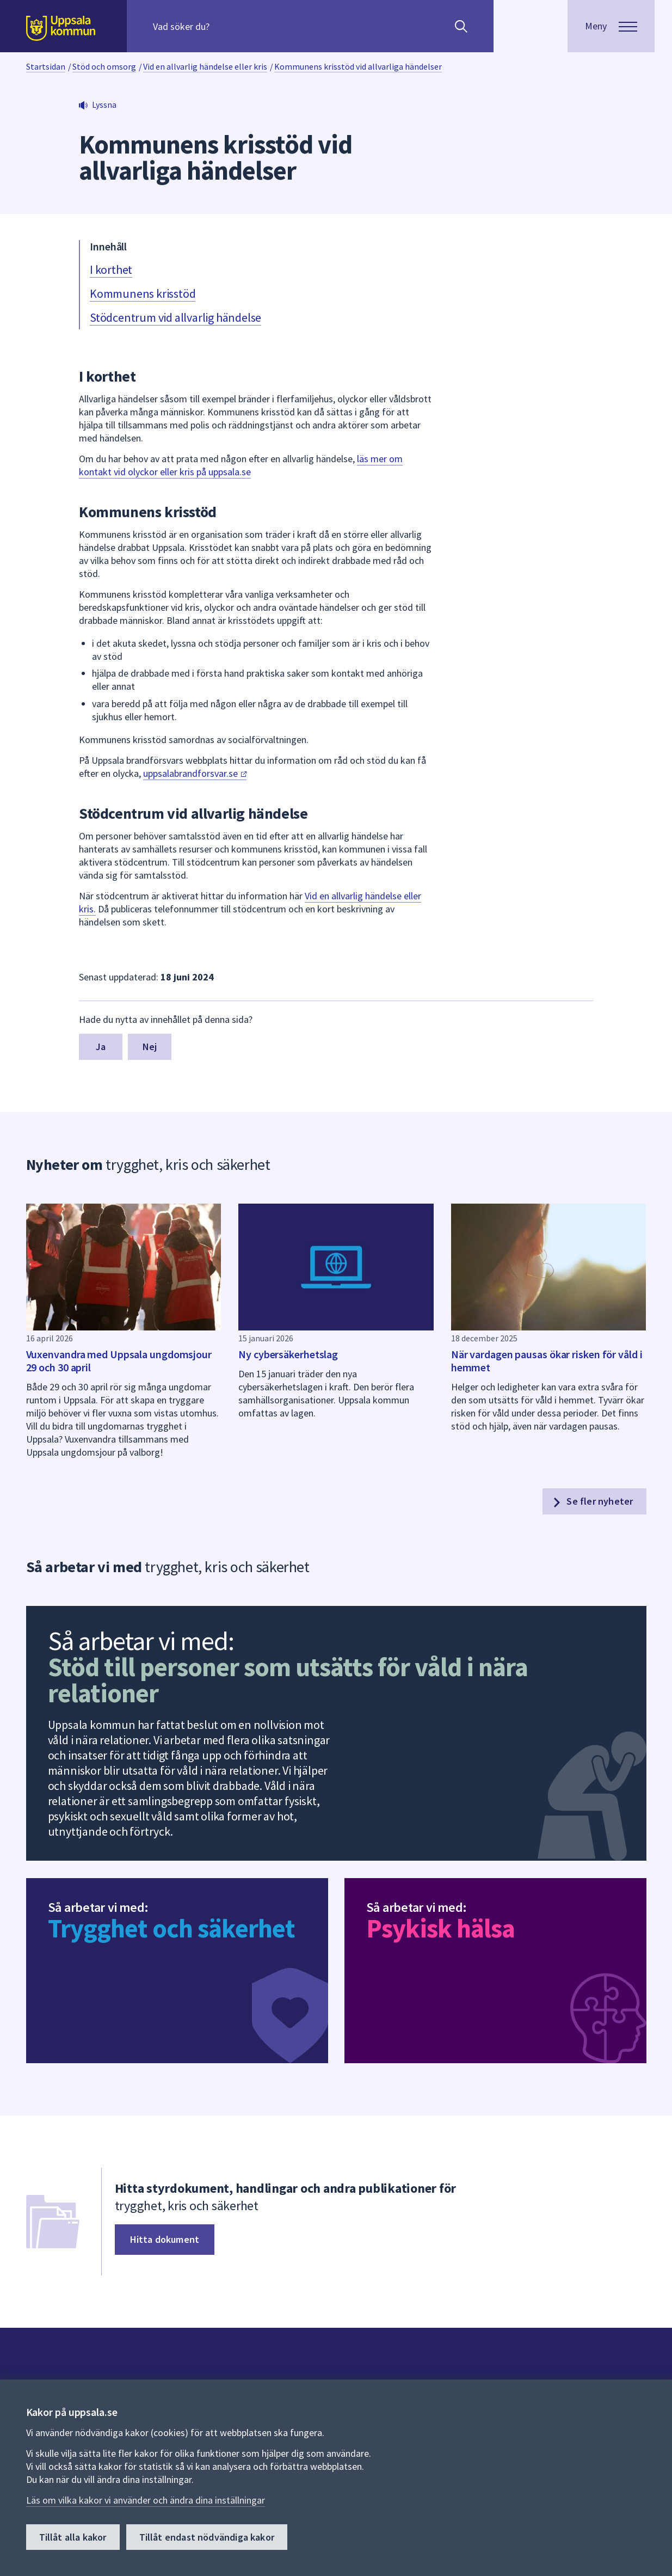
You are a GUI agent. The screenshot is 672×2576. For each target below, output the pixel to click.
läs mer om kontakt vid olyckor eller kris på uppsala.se (241, 465)
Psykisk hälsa (440, 1928)
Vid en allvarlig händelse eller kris (205, 66)
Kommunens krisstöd (142, 293)
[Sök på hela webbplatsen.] (223, 26)
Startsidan (45, 66)
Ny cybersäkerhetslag (288, 1354)
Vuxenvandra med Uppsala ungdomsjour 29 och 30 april (119, 1360)
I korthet (111, 269)
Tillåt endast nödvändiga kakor (206, 2537)
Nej (150, 1046)
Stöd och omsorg (104, 66)
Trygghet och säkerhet (171, 1928)
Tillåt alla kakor (73, 2537)
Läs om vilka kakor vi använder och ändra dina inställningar (145, 2500)
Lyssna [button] (104, 104)
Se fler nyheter (592, 1501)
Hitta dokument (165, 2239)
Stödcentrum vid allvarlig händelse (175, 317)
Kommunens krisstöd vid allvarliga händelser (358, 66)
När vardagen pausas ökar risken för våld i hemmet (547, 1360)
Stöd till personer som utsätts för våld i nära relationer (288, 1680)
